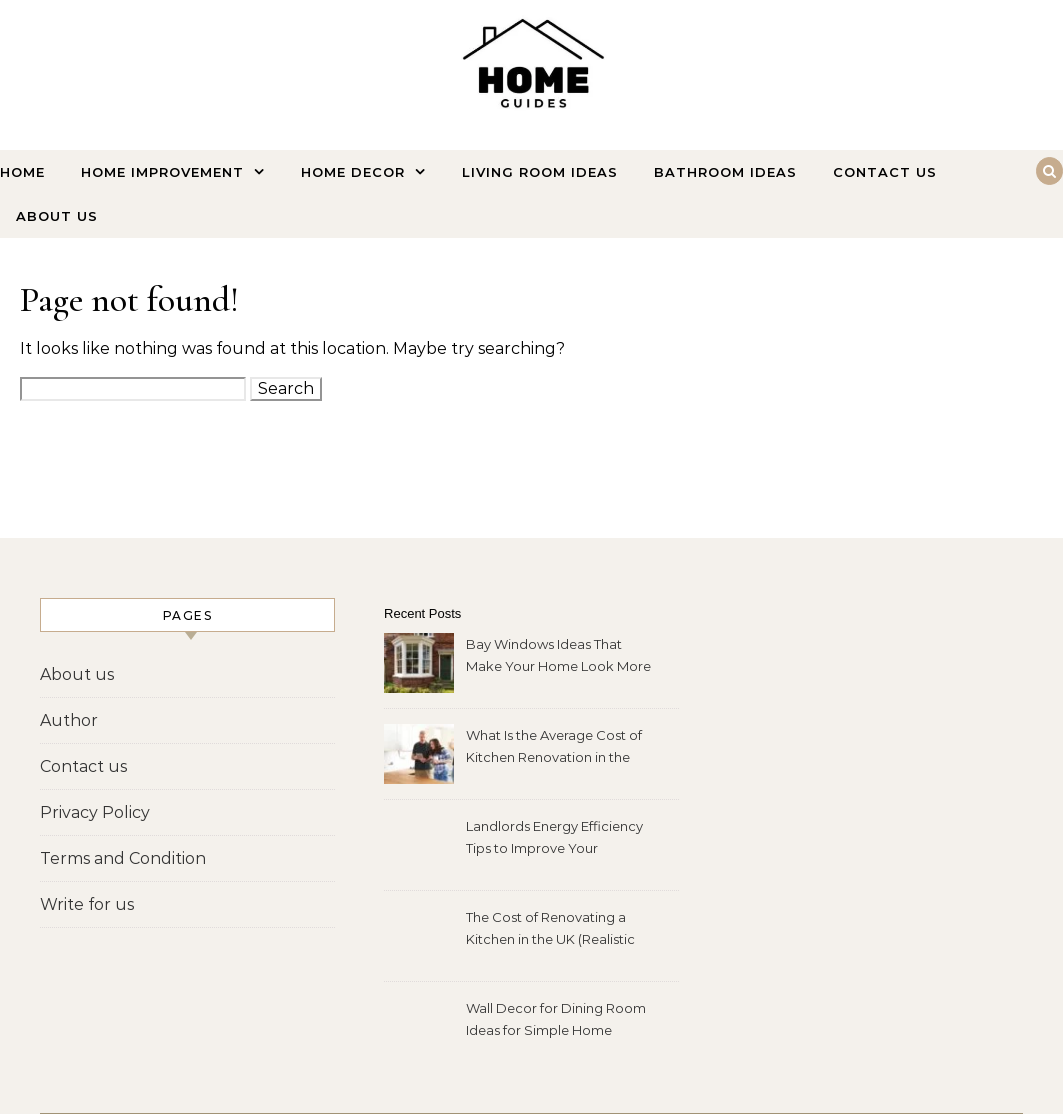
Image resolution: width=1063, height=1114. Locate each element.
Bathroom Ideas (725, 172)
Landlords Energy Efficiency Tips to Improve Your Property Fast (554, 839)
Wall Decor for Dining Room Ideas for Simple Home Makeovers (556, 1021)
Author (69, 720)
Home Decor (353, 172)
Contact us (885, 172)
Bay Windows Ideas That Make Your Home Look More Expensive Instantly (558, 657)
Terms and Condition (123, 858)
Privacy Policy (95, 812)
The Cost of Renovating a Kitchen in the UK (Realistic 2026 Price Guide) (550, 930)
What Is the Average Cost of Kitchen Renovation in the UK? (554, 748)
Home (22, 172)
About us (57, 216)
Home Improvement (162, 172)
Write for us (87, 904)
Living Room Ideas (540, 172)
